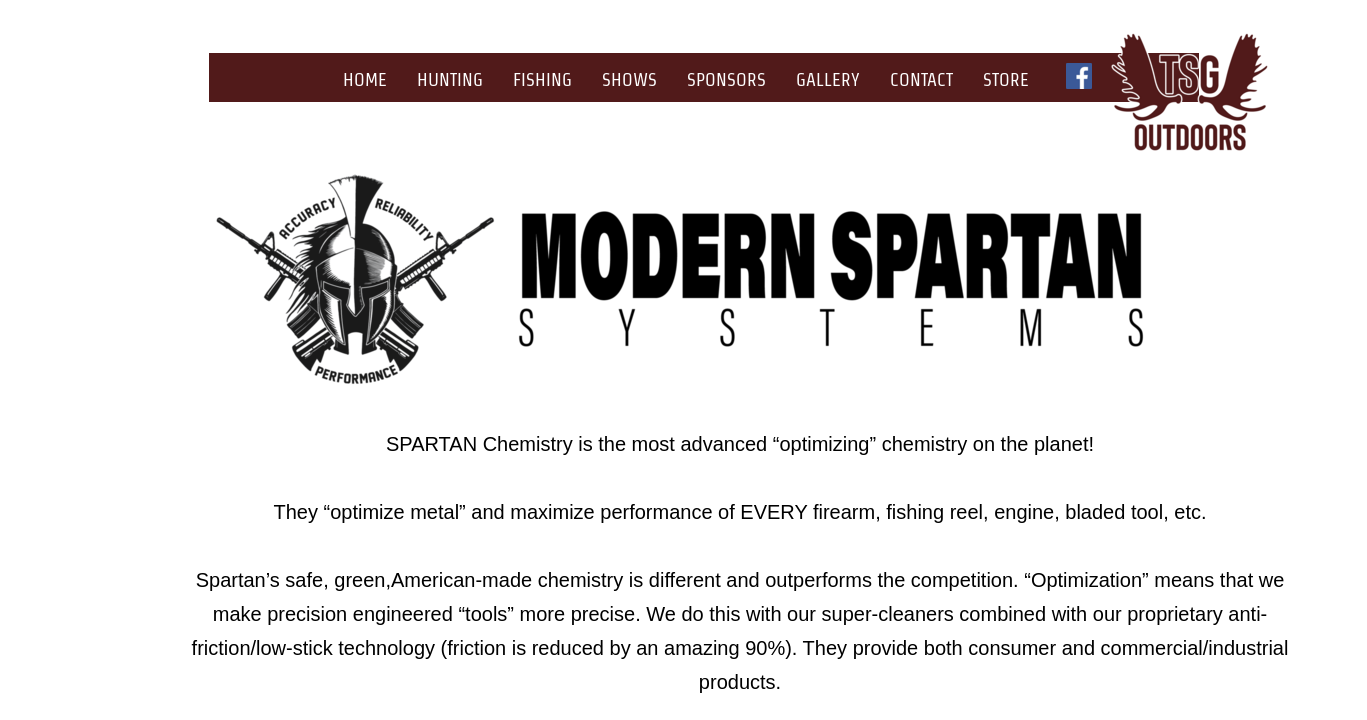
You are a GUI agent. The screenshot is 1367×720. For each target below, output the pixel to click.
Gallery (828, 79)
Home (365, 79)
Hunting (450, 79)
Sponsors (726, 79)
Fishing (542, 79)
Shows (629, 79)
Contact (921, 79)
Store (1006, 79)
